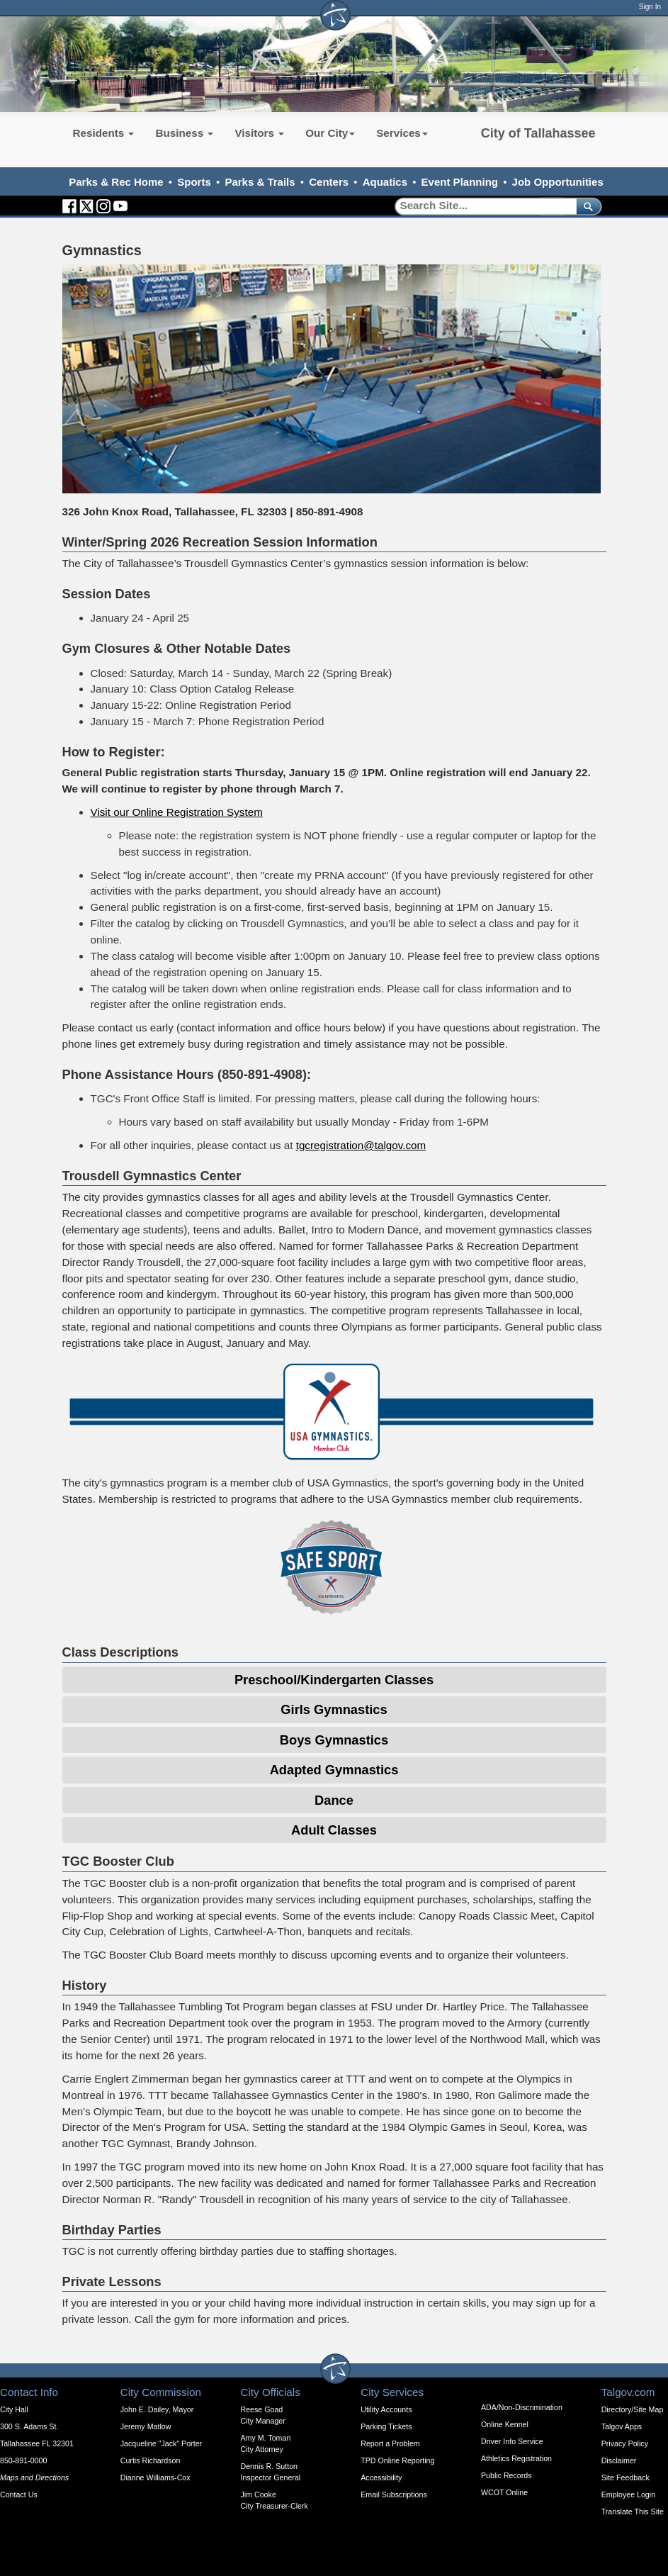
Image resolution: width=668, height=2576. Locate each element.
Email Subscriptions (394, 2494)
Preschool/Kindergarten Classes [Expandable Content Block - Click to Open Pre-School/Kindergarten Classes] (334, 1679)
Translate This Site (632, 2511)
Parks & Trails (260, 182)
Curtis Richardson (150, 2460)
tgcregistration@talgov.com (361, 1145)
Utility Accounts (386, 2409)
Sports (194, 182)
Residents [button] (104, 133)
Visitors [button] (259, 133)
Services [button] (402, 133)
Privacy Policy (624, 2443)
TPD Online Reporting (397, 2460)
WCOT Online (504, 2492)
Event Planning (459, 182)
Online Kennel (504, 2424)
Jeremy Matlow (145, 2426)
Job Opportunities (558, 182)
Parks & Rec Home (116, 182)
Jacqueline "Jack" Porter (161, 2443)
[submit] (586, 206)
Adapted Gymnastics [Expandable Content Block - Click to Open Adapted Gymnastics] (334, 1769)
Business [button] (184, 133)
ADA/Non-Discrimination (521, 2407)
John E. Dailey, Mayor (156, 2409)
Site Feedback (625, 2477)
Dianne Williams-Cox (155, 2477)
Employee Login (628, 2494)
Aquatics (385, 182)
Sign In (650, 7)
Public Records (506, 2475)
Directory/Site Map (632, 2409)
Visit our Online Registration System (177, 812)
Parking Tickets (386, 2426)
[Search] (480, 206)
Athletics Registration (516, 2458)
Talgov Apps (621, 2426)
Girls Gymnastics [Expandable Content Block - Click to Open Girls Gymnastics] (334, 1709)
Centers (329, 182)
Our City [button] (330, 133)
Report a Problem (390, 2443)
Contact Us (19, 2494)
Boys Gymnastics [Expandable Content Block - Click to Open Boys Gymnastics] (334, 1739)
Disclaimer (619, 2460)
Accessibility (381, 2477)
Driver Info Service (512, 2441)
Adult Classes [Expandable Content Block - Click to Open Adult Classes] (334, 1829)
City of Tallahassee (538, 133)
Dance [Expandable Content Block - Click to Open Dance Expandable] (334, 1800)
